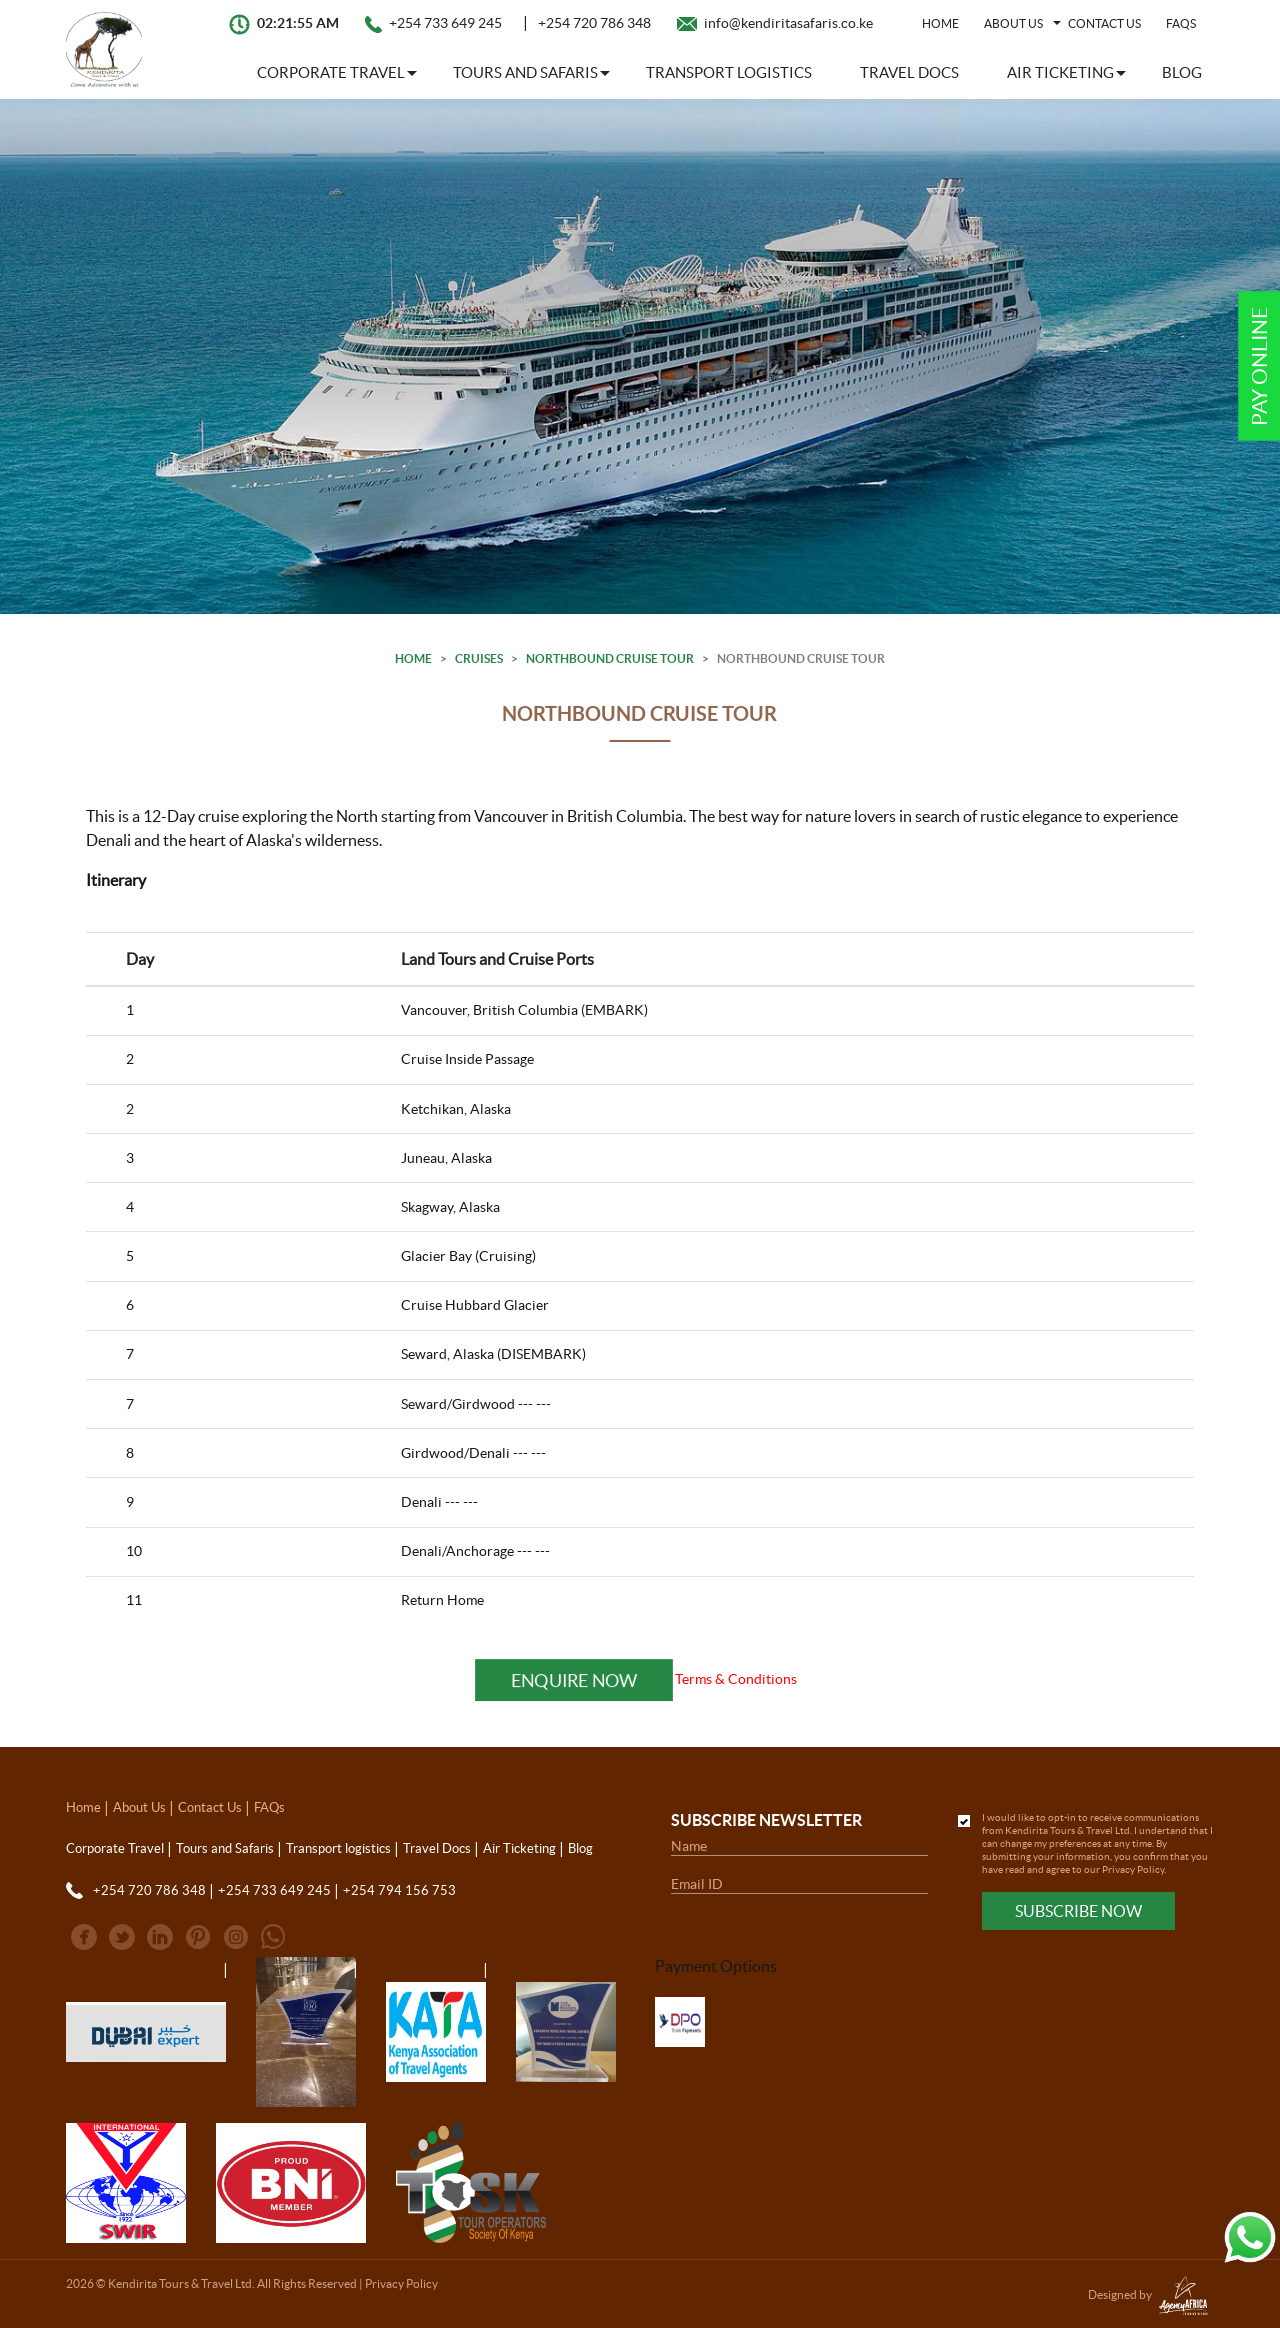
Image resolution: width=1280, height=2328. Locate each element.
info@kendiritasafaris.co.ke (788, 23)
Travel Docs (909, 72)
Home (940, 23)
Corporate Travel (115, 1848)
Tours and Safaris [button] (525, 72)
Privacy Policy (1133, 1869)
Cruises (479, 658)
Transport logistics (729, 72)
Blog (1182, 72)
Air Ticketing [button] (1060, 72)
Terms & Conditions (736, 1679)
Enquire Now (573, 1679)
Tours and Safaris (225, 1848)
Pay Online (1259, 366)
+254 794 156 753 (399, 1890)
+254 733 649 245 (445, 23)
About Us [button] (1013, 23)
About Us (139, 1807)
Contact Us (1104, 23)
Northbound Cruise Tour (610, 658)
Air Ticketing (519, 1848)
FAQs (1181, 23)
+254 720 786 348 (594, 23)
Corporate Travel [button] (331, 72)
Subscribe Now (1078, 1911)
